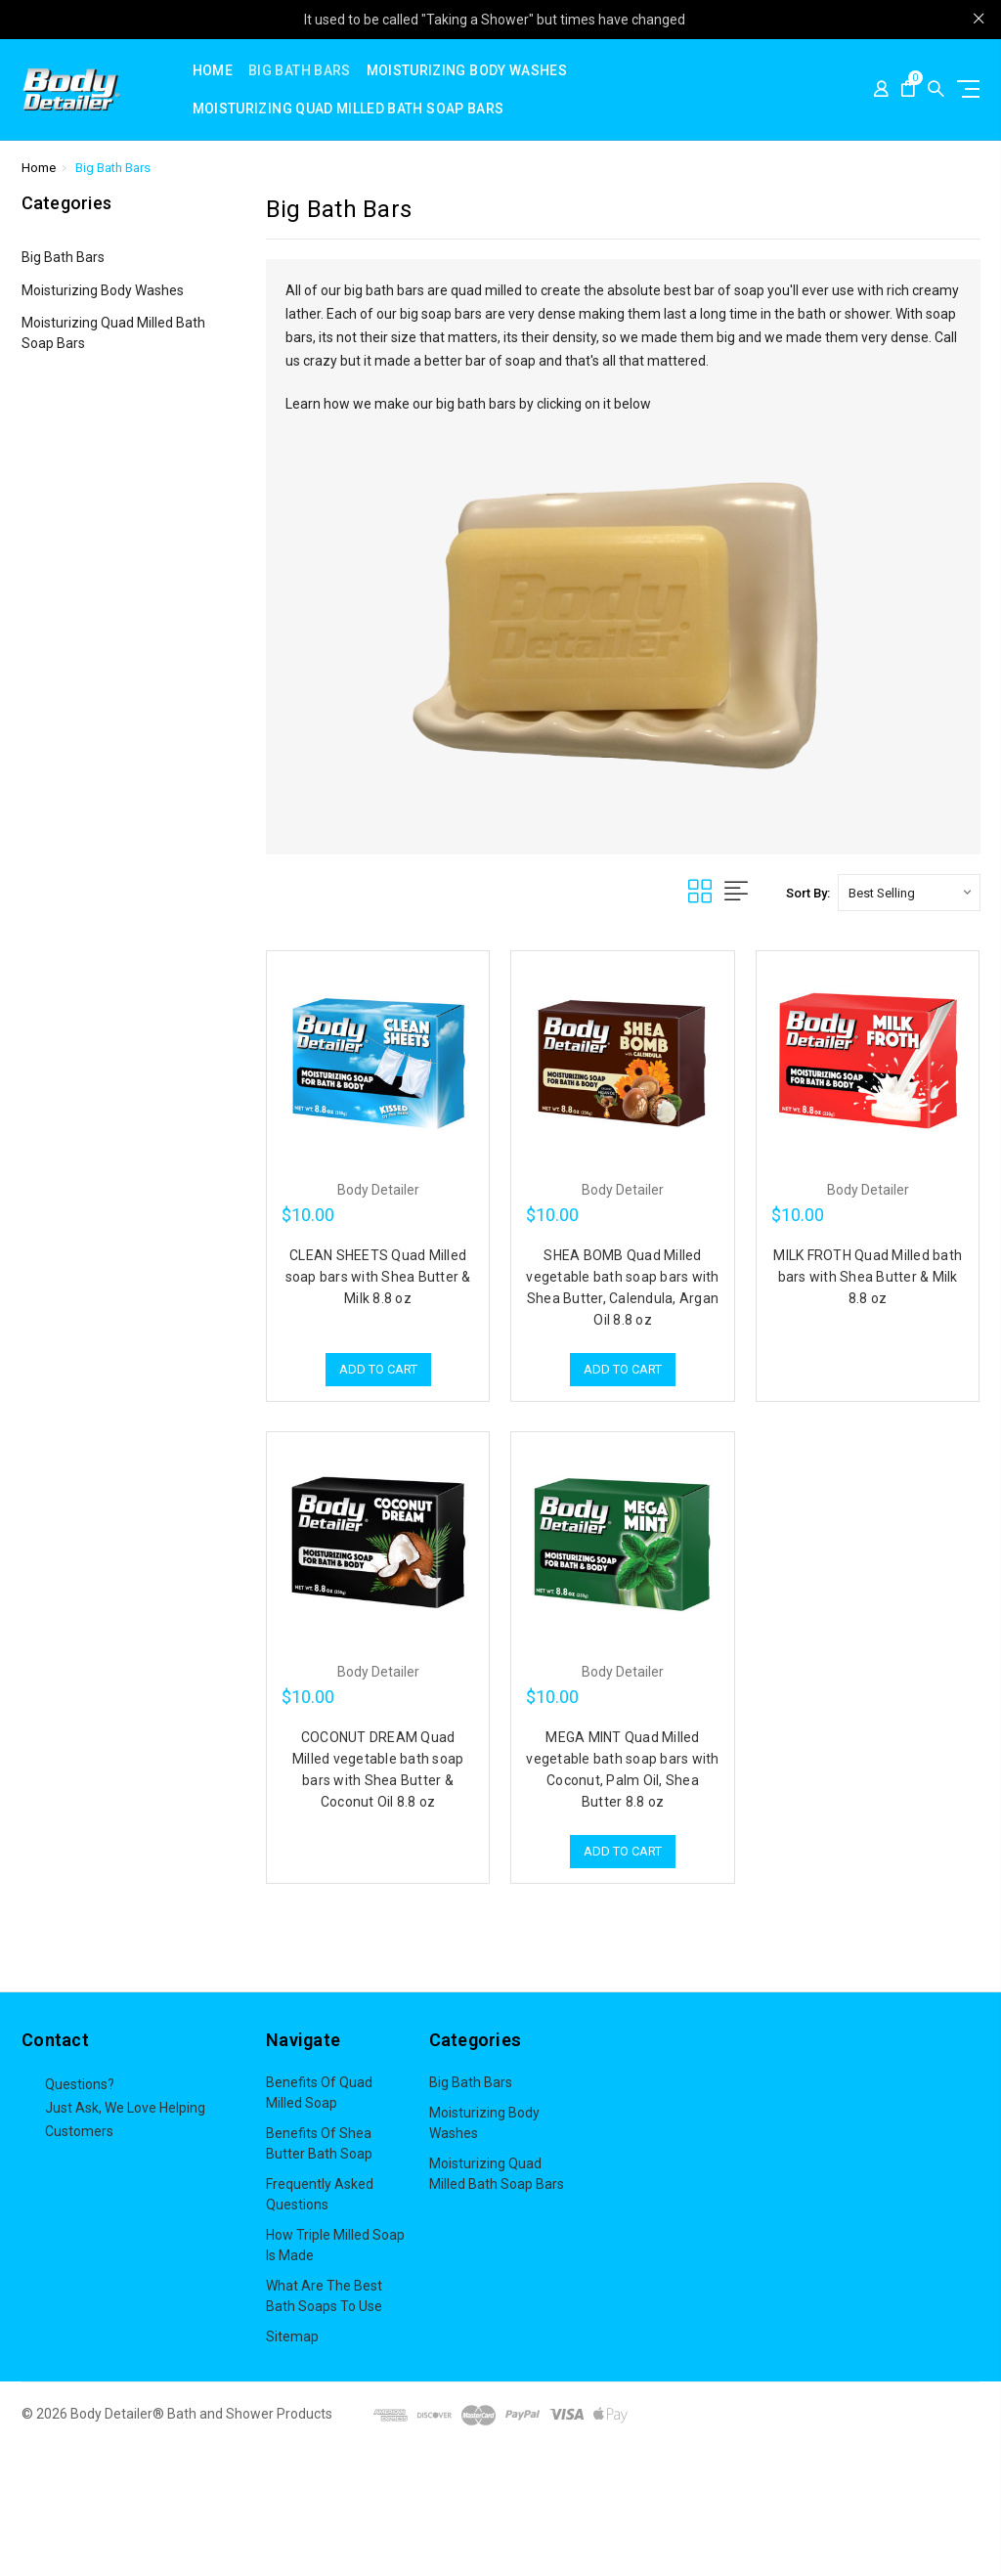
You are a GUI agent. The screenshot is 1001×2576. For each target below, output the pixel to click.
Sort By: (808, 893)
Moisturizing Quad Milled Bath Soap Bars (348, 109)
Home (213, 71)
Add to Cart (378, 1369)
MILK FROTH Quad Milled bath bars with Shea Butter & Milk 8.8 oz (867, 1276)
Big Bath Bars (299, 71)
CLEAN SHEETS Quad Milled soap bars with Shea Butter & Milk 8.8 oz (378, 1276)
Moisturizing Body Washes (467, 71)
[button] (501, 2512)
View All (453, 2214)
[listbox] (909, 892)
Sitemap (292, 2336)
